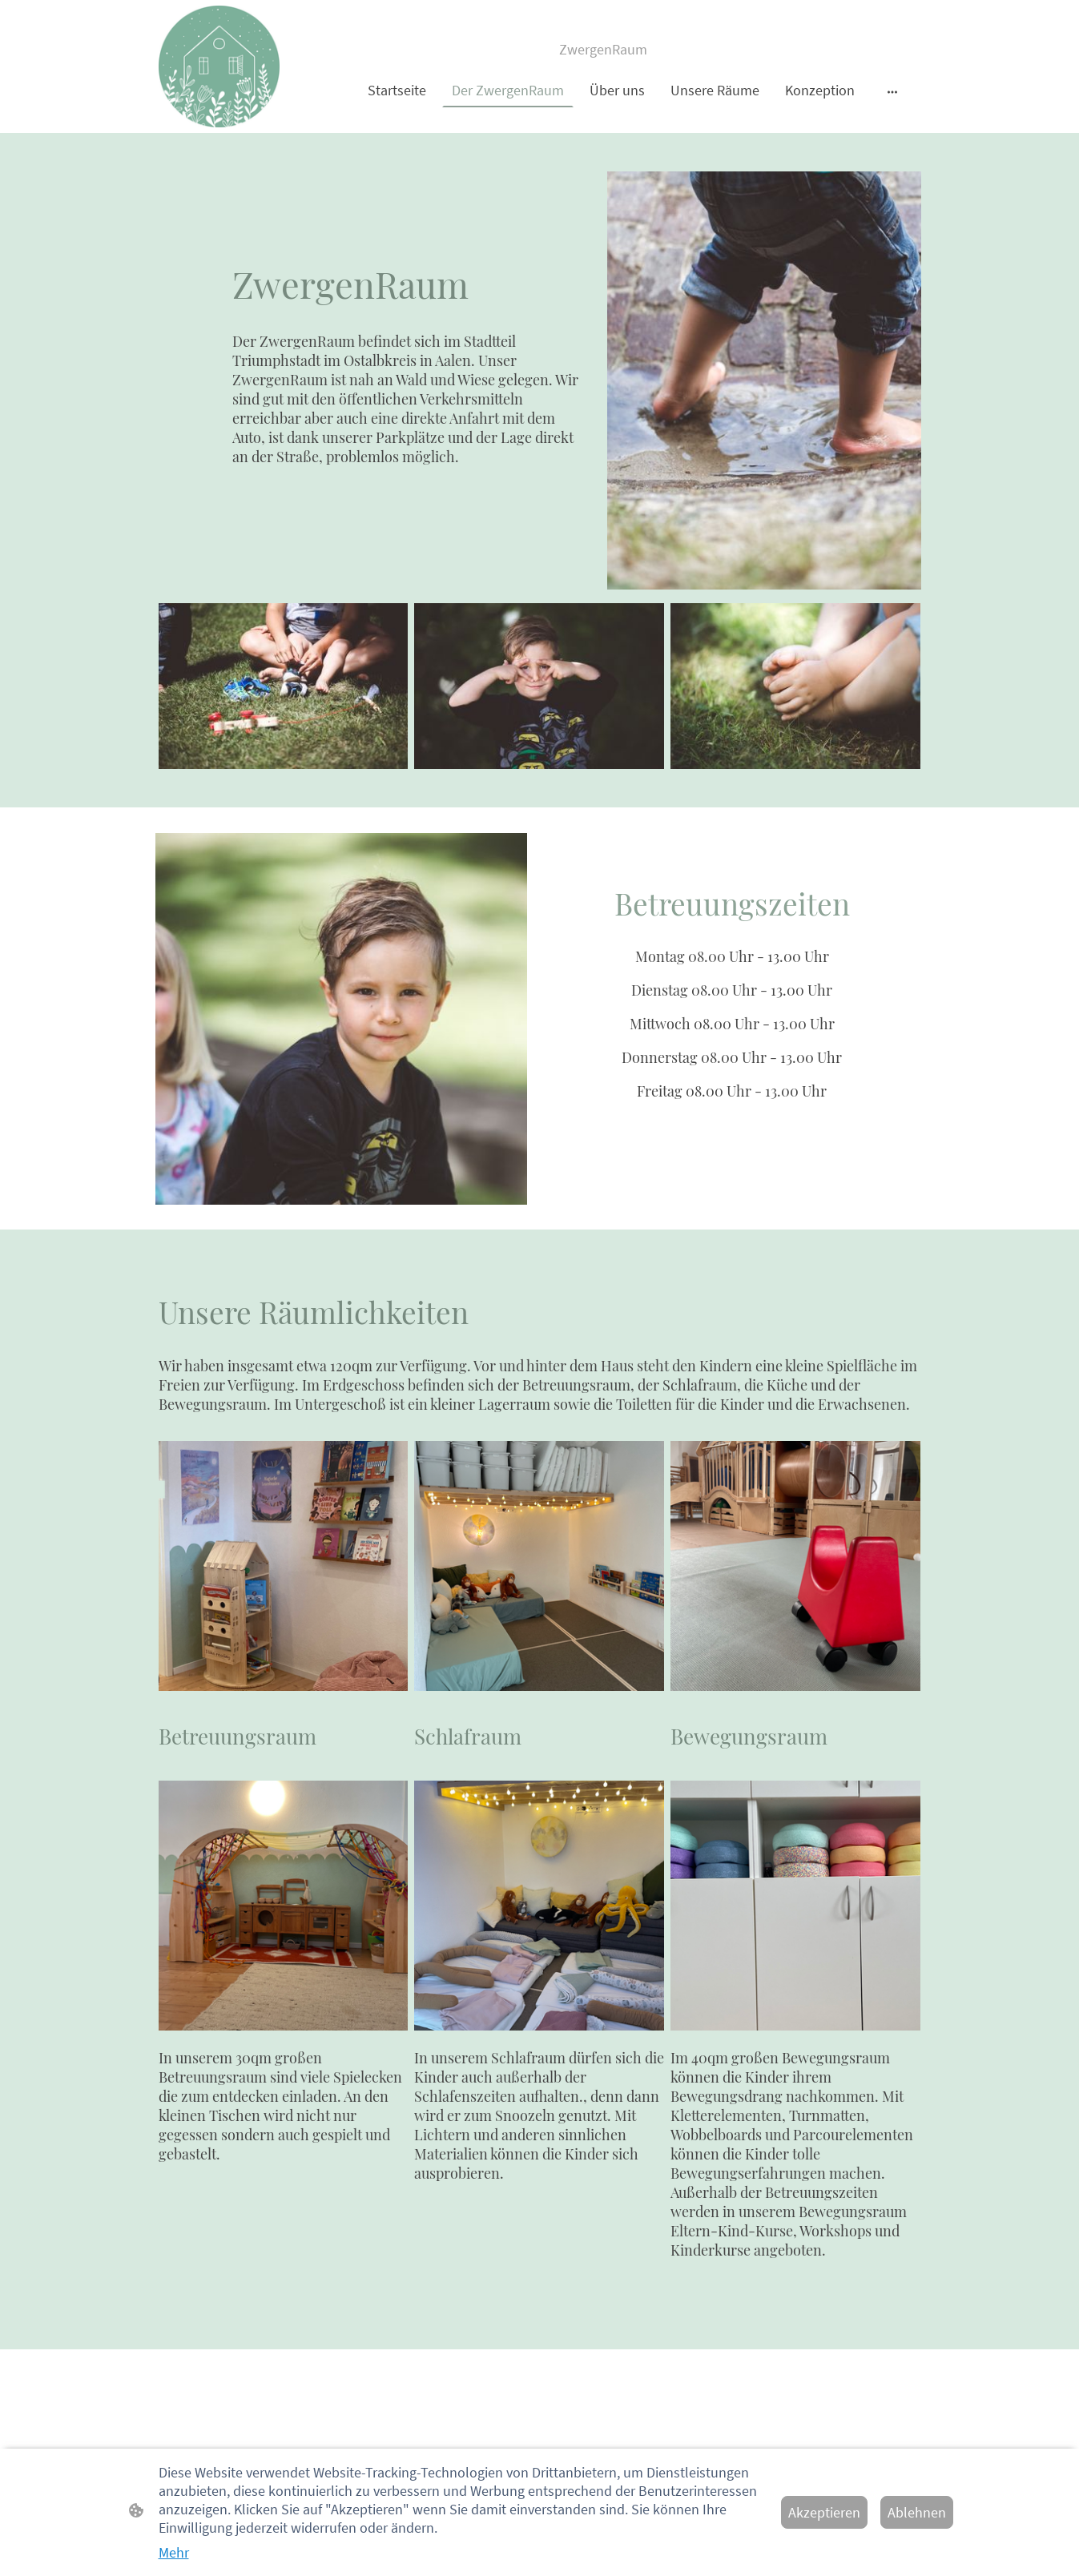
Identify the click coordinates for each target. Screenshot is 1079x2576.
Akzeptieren (824, 2512)
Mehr (174, 2552)
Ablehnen (917, 2512)
